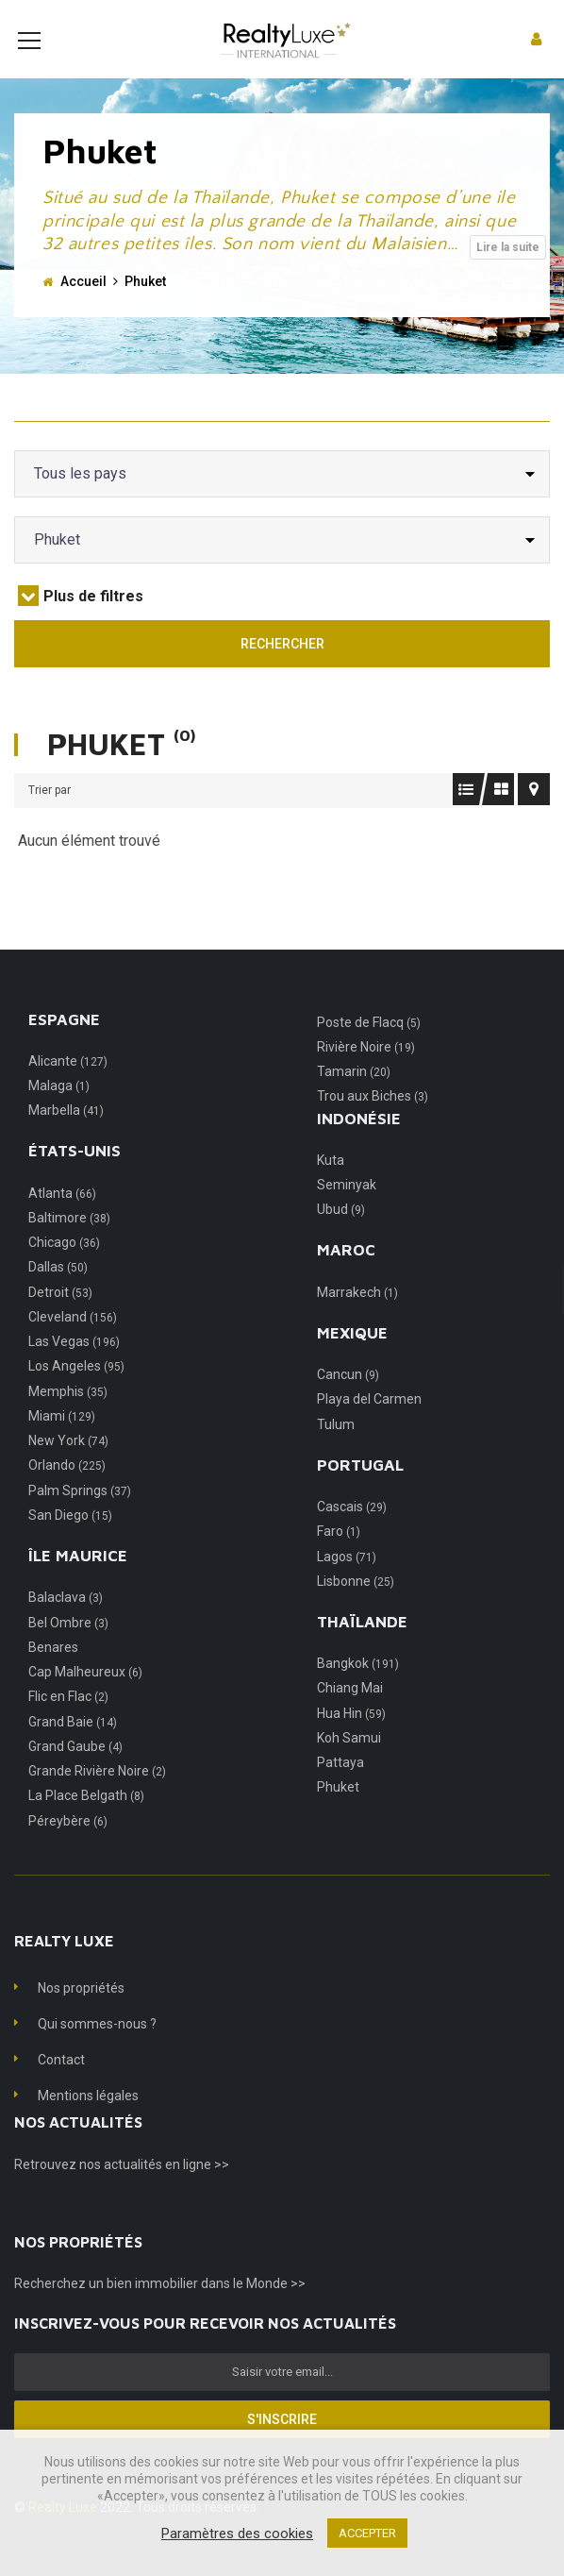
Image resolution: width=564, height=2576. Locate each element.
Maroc (346, 1278)
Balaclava (65, 1625)
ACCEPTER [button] (367, 2533)
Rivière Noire (366, 1075)
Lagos (346, 1584)
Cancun (348, 1402)
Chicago (64, 1270)
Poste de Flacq (369, 1050)
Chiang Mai (350, 1716)
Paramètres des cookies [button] (237, 2533)
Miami (61, 1444)
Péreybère (68, 1849)
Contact (61, 2088)
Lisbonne (355, 1609)
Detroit (60, 1320)
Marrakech (357, 1320)
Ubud (341, 1237)
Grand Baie (72, 1750)
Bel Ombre (68, 1650)
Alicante (68, 1089)
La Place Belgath (86, 1823)
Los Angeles (76, 1394)
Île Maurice (77, 1583)
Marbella (66, 1138)
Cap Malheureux (85, 1700)
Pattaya (340, 1790)
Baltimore (69, 1246)
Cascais (352, 1534)
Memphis (68, 1419)
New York (68, 1468)
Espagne (64, 1047)
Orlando (67, 1493)
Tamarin (353, 1099)
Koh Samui (349, 1766)
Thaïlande (362, 1650)
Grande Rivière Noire (97, 1799)
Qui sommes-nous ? (97, 2052)
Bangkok (358, 1691)
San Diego (70, 1543)
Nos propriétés (81, 2016)
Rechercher (282, 672)
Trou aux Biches (372, 1124)
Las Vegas (74, 1369)
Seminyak (346, 1213)
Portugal (360, 1493)
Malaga (59, 1113)
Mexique (352, 1361)
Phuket (338, 1815)
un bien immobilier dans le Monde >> (197, 2311)
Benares (53, 1675)
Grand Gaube (75, 1774)
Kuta (330, 1188)
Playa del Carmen (369, 1427)
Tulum (336, 1452)
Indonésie (359, 1146)
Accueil (83, 309)
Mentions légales (88, 2123)
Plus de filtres (80, 624)
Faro (338, 1559)
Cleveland (72, 1345)
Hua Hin (351, 1741)
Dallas (58, 1295)
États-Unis (74, 1179)
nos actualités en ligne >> (154, 2192)
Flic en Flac (68, 1724)
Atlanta (62, 1221)
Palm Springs (79, 1518)
